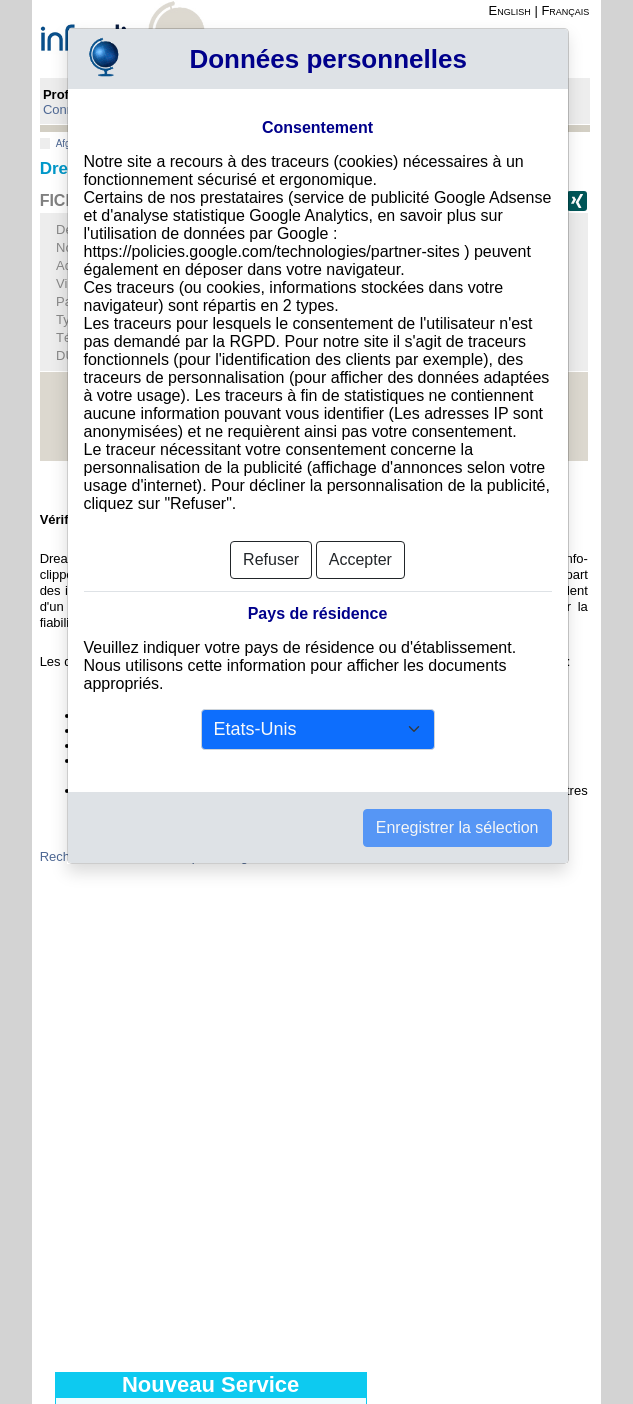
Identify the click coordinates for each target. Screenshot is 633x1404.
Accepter (360, 559)
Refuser (271, 559)
